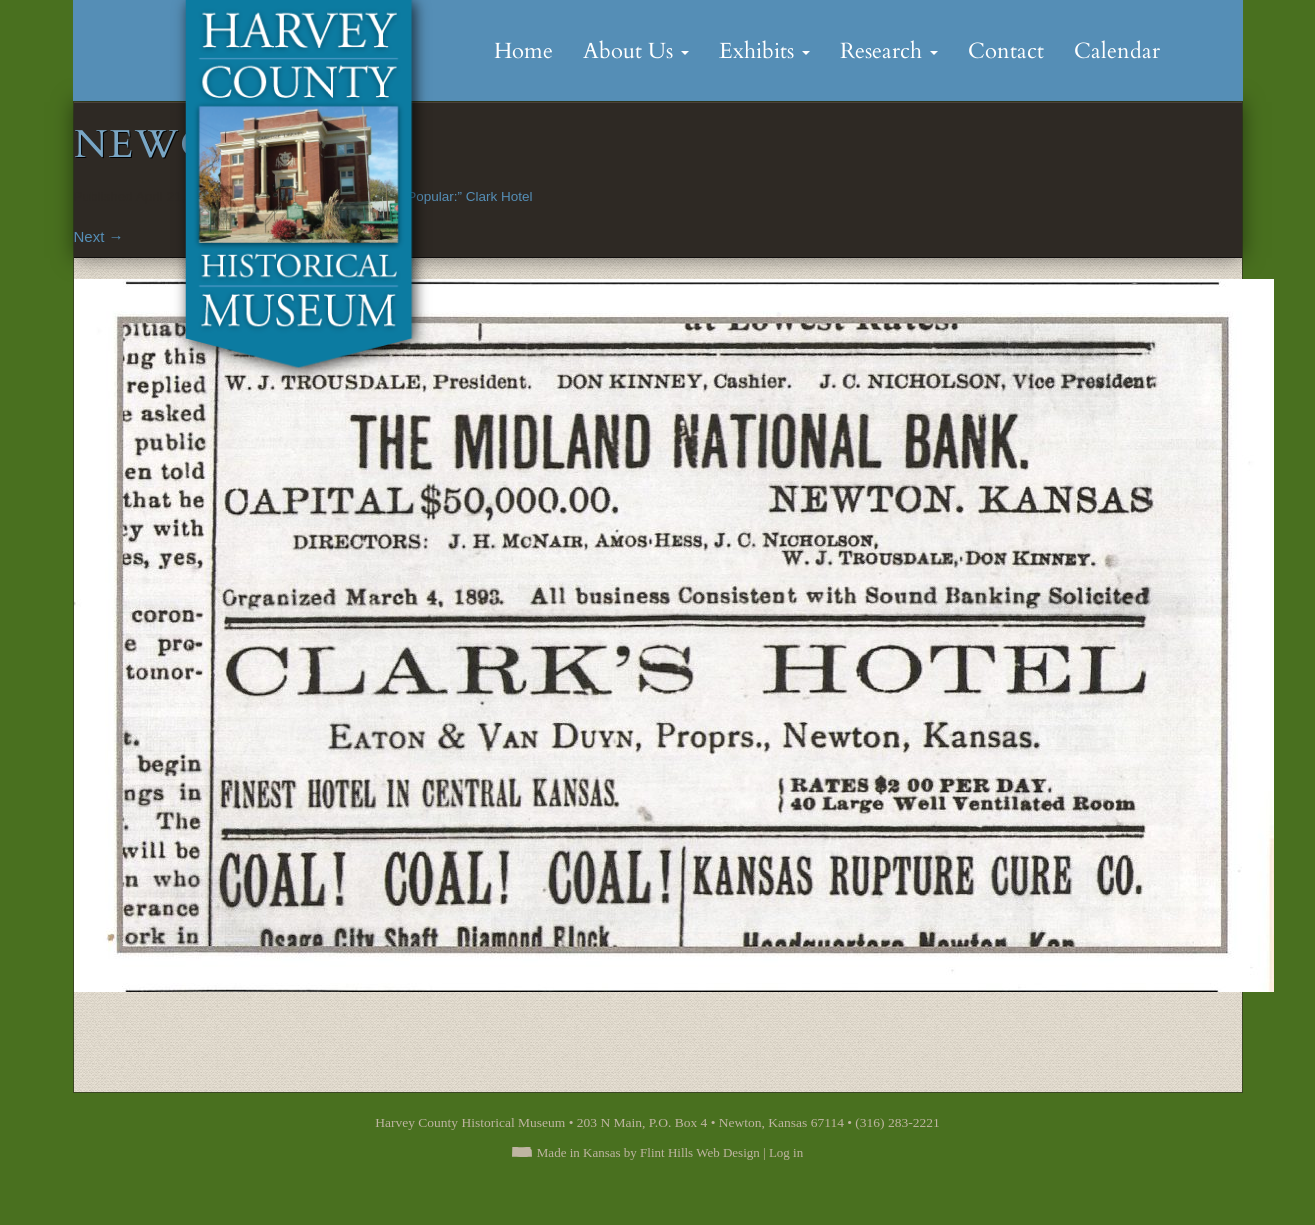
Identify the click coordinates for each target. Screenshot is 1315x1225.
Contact (1006, 51)
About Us (636, 51)
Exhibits (764, 51)
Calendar (1117, 51)
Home (523, 51)
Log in (786, 1152)
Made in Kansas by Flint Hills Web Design (648, 1152)
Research (889, 51)
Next (99, 236)
